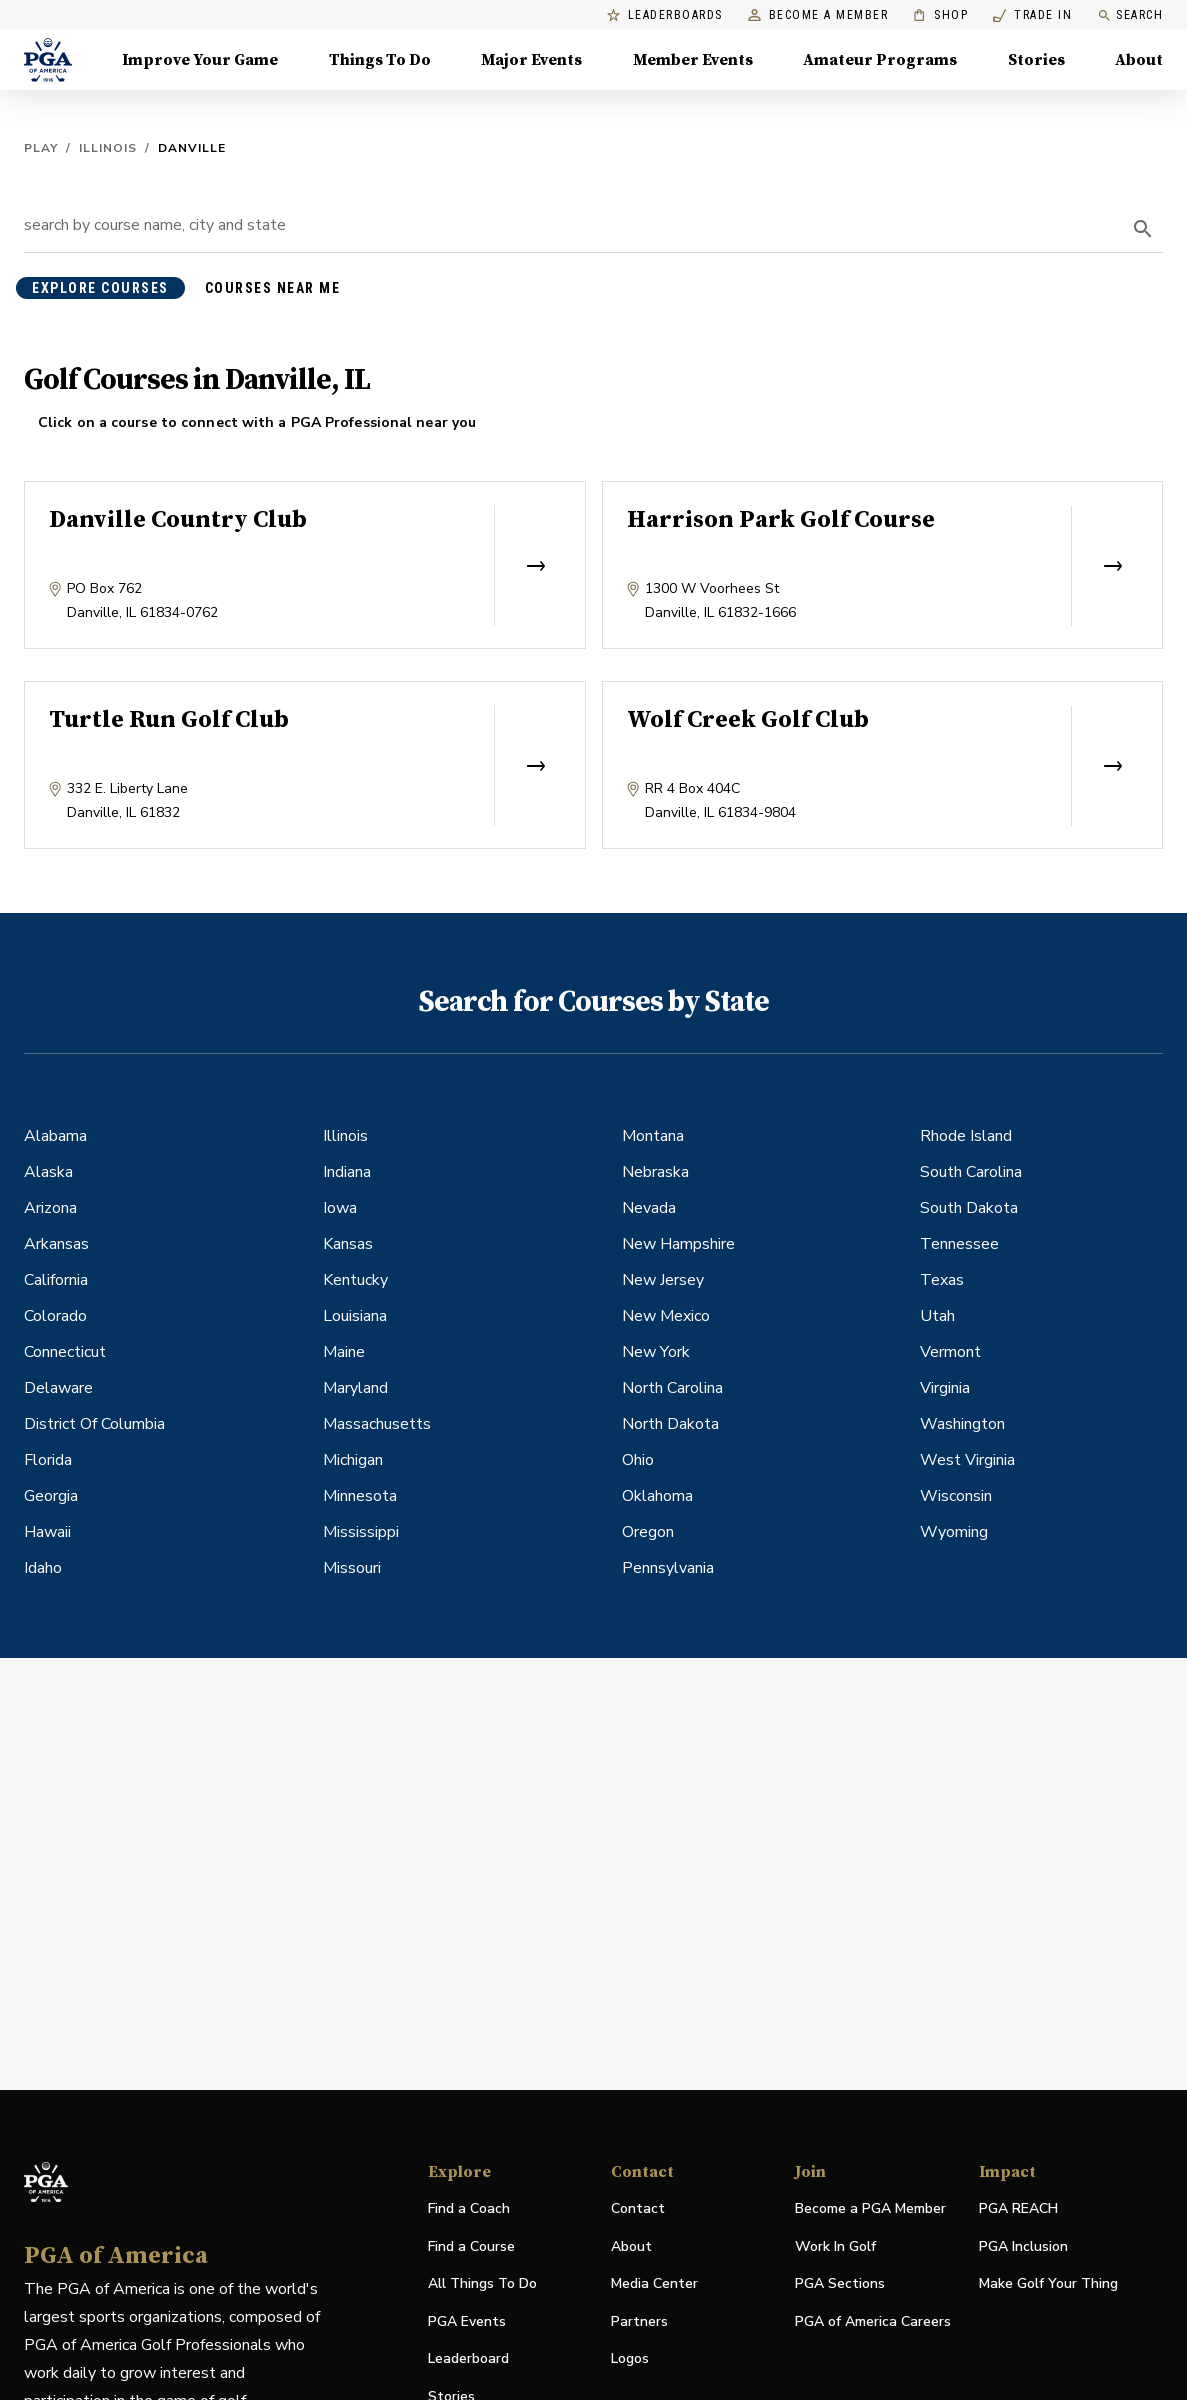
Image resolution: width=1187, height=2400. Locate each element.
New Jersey (663, 1280)
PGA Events (467, 2321)
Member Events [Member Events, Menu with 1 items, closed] (693, 60)
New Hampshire (678, 1244)
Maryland (355, 1388)
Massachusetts (377, 1424)
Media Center (654, 2284)
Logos (630, 2358)
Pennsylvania (668, 1568)
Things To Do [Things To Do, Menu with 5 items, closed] (380, 60)
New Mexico (666, 1316)
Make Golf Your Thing (1048, 2284)
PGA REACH (1018, 2209)
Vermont (950, 1352)
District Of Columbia (94, 1424)
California (56, 1280)
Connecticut (65, 1352)
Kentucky (355, 1280)
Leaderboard (468, 2358)
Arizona (50, 1208)
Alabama (55, 1136)
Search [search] (1130, 15)
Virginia (945, 1388)
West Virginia (967, 1460)
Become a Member (818, 15)
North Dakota (670, 1424)
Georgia (51, 1496)
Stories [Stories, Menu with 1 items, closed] (1036, 60)
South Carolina (971, 1172)
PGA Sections (840, 2283)
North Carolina (672, 1388)
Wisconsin (956, 1496)
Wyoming (954, 1532)
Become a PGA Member (870, 2208)
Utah (937, 1316)
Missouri (352, 1568)
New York (656, 1352)
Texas (942, 1280)
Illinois (108, 148)
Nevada (649, 1208)
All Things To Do (482, 2283)
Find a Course (471, 2246)
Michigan (353, 1460)
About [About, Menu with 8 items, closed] (1139, 60)
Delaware (58, 1388)
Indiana (347, 1172)
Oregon (648, 1532)
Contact (638, 2208)
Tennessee (959, 1244)
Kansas (348, 1244)
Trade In (1032, 15)
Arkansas (56, 1244)
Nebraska (655, 1172)
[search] (1143, 229)
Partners (639, 2321)
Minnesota (360, 1496)
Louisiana (355, 1316)
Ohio (638, 1460)
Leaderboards (665, 15)
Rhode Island (966, 1136)
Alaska (48, 1172)
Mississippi (361, 1532)
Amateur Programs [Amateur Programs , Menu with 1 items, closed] (880, 60)
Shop (940, 15)
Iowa (340, 1208)
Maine (344, 1352)
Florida (48, 1460)
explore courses (100, 288)
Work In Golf (835, 2246)
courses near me (273, 288)
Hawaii (47, 1532)
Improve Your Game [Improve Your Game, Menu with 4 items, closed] (200, 60)
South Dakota (969, 1208)
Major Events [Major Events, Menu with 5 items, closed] (531, 60)
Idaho (43, 1568)
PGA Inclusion (1023, 2246)
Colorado (55, 1316)
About (631, 2246)
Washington (962, 1424)
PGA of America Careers (873, 2322)
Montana (653, 1136)
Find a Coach (469, 2208)
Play (41, 148)
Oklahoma (657, 1496)
